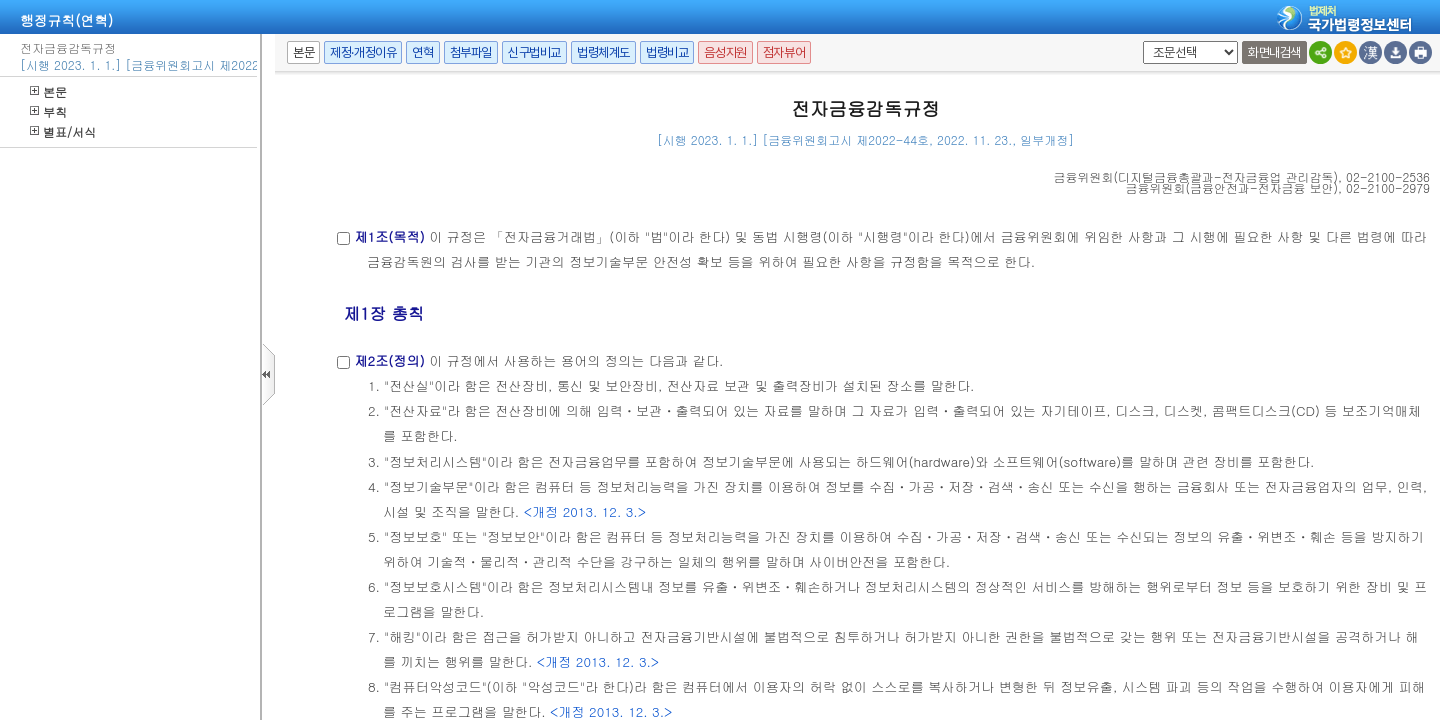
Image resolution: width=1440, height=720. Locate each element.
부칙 (48, 111)
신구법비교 (534, 52)
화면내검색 (1274, 52)
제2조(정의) (389, 360)
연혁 (422, 52)
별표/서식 (63, 131)
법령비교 (667, 52)
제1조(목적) (389, 236)
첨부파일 (471, 52)
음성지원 (725, 52)
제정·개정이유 (363, 52)
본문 (48, 91)
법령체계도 (603, 52)
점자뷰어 (784, 52)
